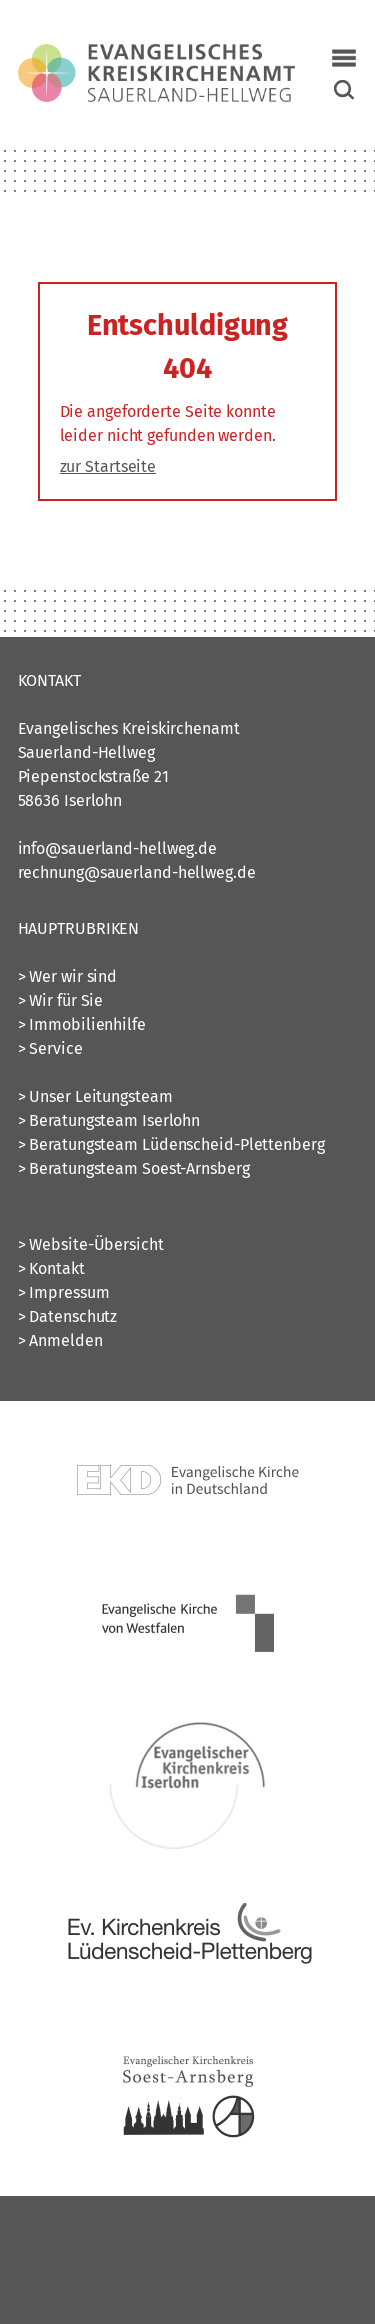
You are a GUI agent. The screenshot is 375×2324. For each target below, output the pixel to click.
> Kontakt (51, 1268)
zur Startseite (108, 466)
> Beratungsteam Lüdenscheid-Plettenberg (171, 1144)
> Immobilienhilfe (82, 1024)
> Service (50, 1048)
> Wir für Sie (61, 1000)
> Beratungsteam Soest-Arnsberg (134, 1168)
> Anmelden (60, 1340)
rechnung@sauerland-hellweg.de (137, 872)
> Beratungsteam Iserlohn (109, 1120)
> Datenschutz (68, 1316)
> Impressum (64, 1292)
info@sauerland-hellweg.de (118, 848)
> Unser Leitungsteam (95, 1096)
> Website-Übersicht (91, 1244)
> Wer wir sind (68, 976)
